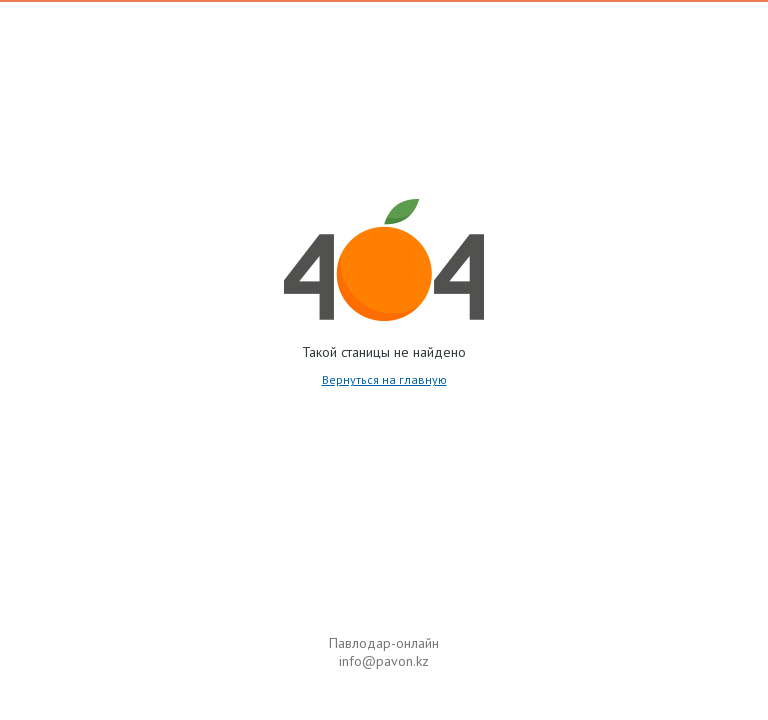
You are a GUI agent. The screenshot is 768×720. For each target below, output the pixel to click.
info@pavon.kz (384, 661)
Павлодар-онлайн (384, 643)
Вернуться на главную (384, 379)
